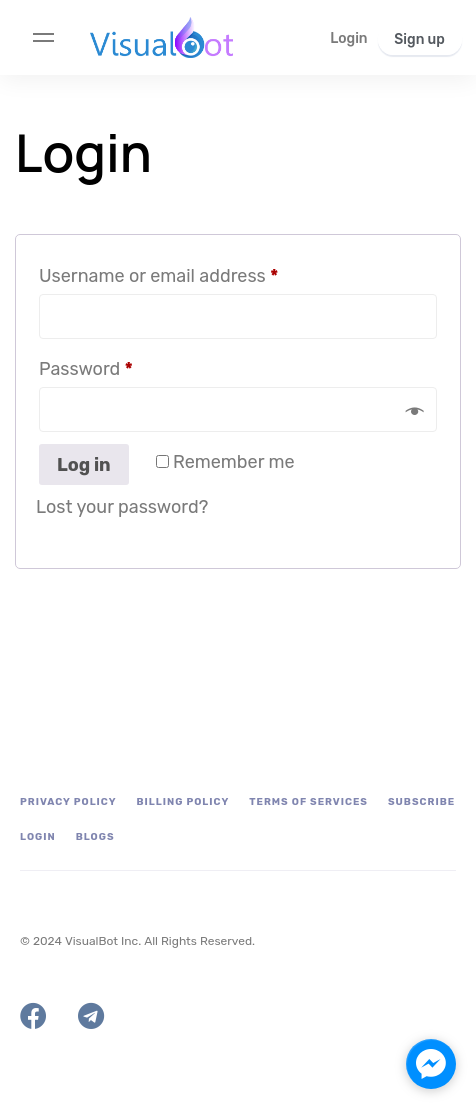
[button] (348, 38)
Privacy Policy (68, 802)
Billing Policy (183, 802)
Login (38, 837)
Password (123, 365)
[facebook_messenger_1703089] (431, 1064)
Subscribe (421, 802)
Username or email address (195, 272)
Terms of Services (308, 802)
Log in (84, 465)
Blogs (95, 837)
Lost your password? (122, 507)
